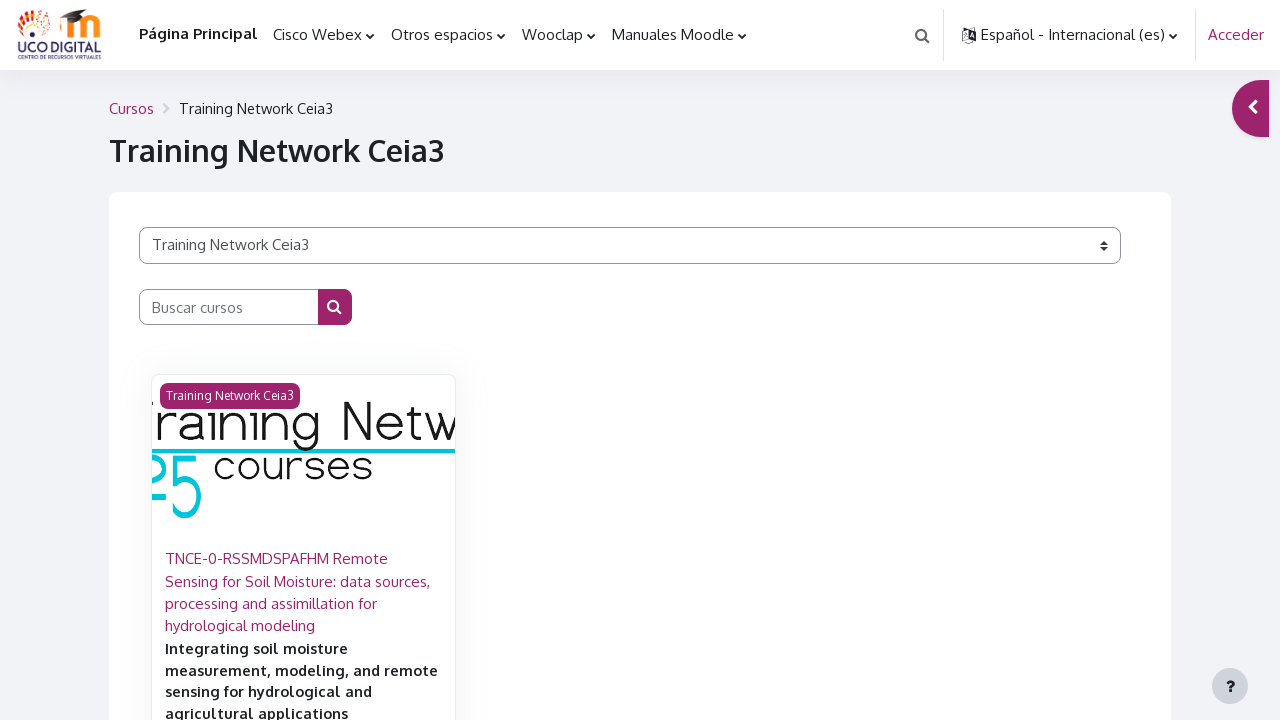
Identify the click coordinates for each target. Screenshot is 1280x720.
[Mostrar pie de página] (1230, 686)
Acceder (1236, 34)
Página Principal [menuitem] (198, 33)
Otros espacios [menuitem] (442, 34)
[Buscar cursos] (229, 307)
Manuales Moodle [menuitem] (673, 34)
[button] (922, 35)
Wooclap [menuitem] (552, 34)
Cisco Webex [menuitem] (317, 34)
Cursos (131, 108)
